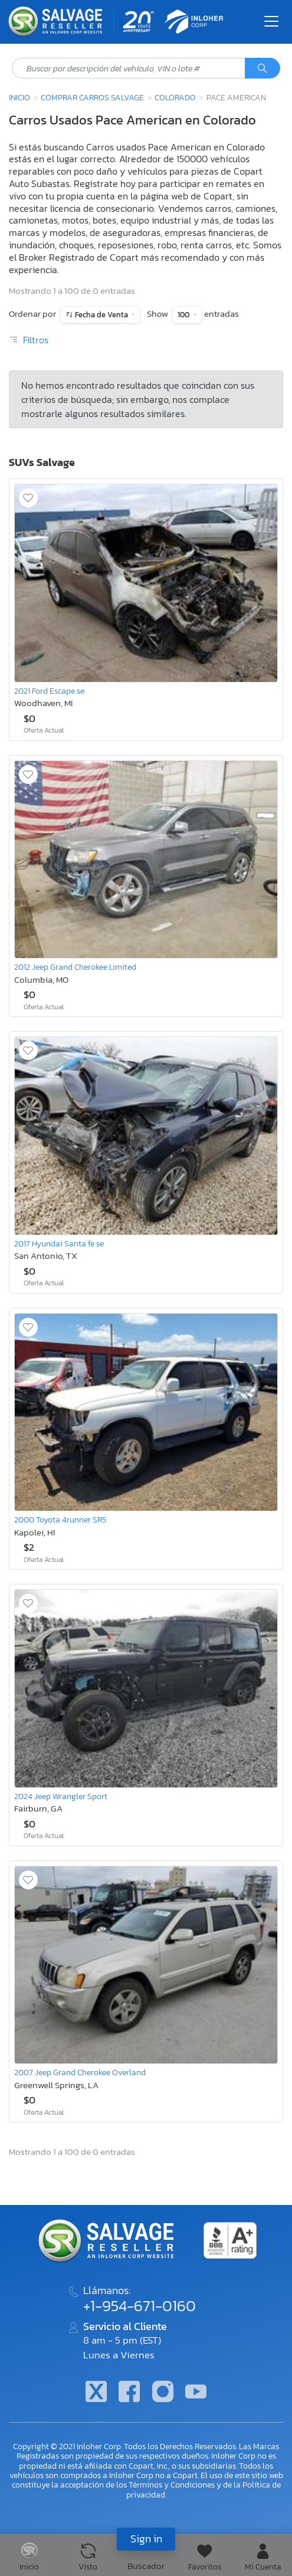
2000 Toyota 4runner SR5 (60, 1519)
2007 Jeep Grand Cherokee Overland (80, 2072)
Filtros (28, 340)
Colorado (175, 97)
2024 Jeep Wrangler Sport (60, 1796)
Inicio (19, 97)
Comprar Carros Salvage (92, 97)
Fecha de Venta (101, 314)
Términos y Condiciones (172, 2484)
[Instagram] (162, 2393)
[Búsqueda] (262, 68)
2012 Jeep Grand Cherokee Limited (75, 966)
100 (184, 314)
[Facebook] (129, 2393)
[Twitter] (96, 2393)
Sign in (146, 2539)
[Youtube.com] (195, 2393)
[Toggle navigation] (271, 21)
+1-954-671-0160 (139, 2306)
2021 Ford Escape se (49, 690)
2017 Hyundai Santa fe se (59, 1243)
